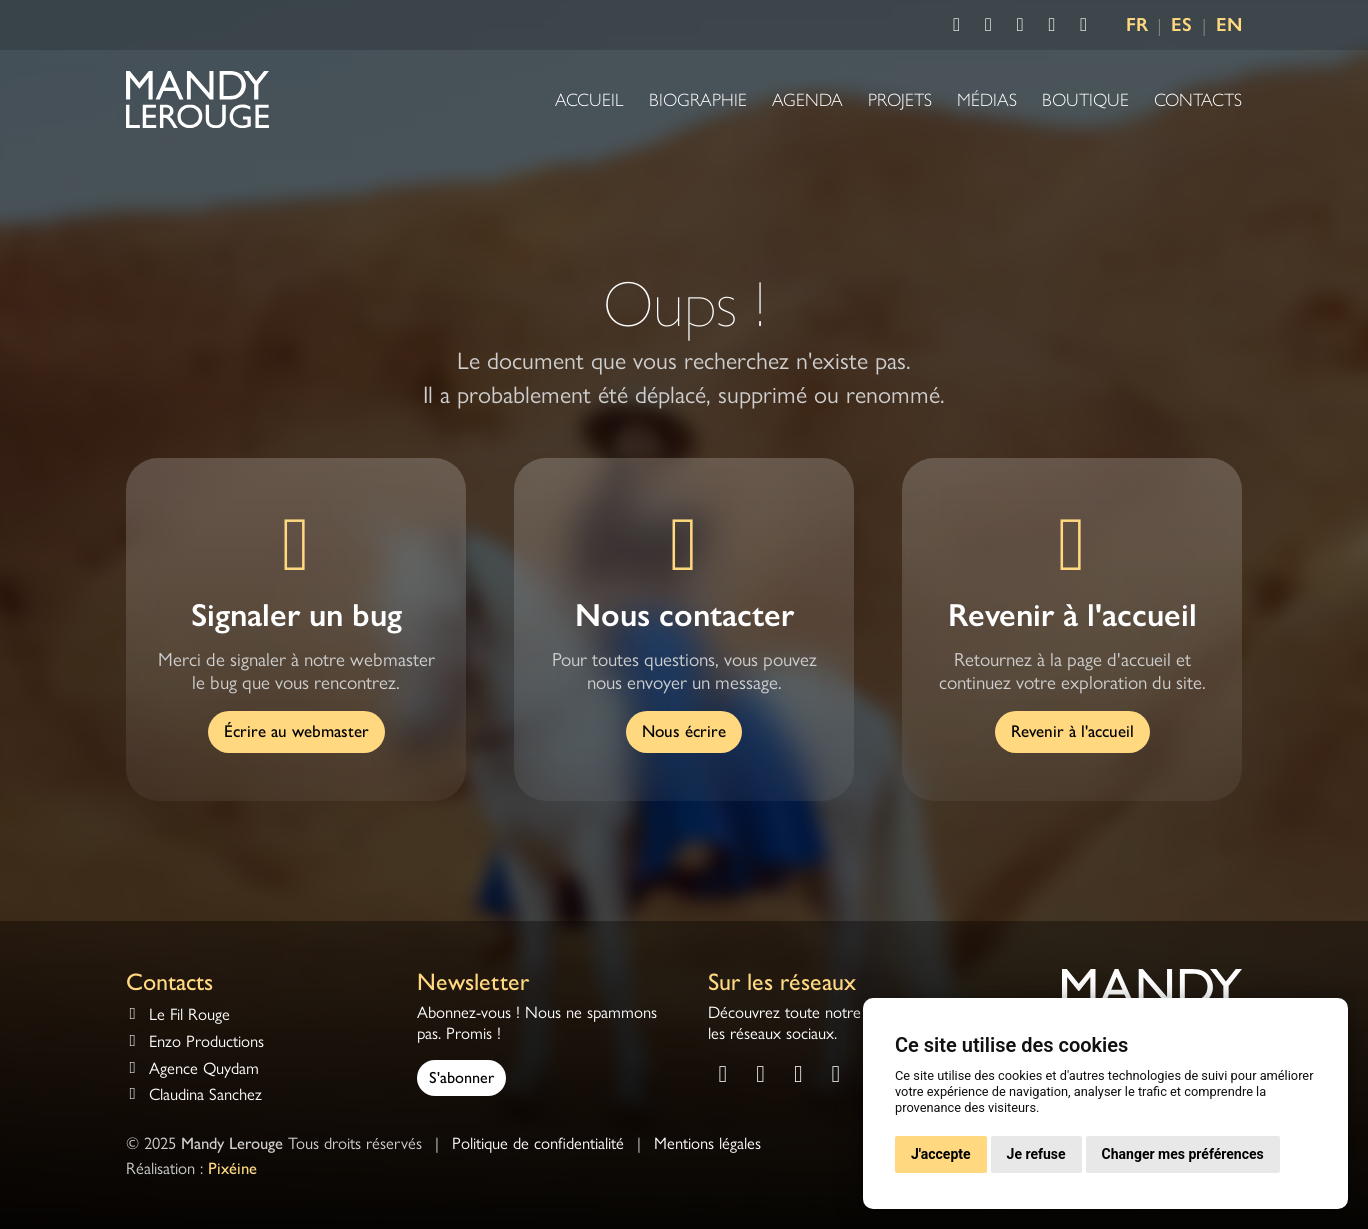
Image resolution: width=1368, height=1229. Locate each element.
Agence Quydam (204, 1068)
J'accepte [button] (941, 1154)
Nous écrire (684, 731)
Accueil (589, 100)
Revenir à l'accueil (1072, 731)
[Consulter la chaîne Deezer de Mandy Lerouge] (1084, 25)
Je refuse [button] (1036, 1154)
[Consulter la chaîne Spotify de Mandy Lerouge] (1052, 25)
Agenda (807, 100)
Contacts (1198, 100)
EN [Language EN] (1229, 24)
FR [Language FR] (1137, 24)
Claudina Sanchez (205, 1094)
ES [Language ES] (1181, 24)
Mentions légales (707, 1143)
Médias (987, 100)
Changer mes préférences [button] (1183, 1154)
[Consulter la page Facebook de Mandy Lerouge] (957, 25)
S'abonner (461, 1077)
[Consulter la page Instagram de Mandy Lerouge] (989, 25)
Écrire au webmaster (296, 731)
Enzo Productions (206, 1041)
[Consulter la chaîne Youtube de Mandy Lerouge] (1020, 25)
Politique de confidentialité (538, 1143)
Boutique (1085, 100)
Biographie (698, 100)
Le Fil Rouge (189, 1014)
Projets (900, 100)
